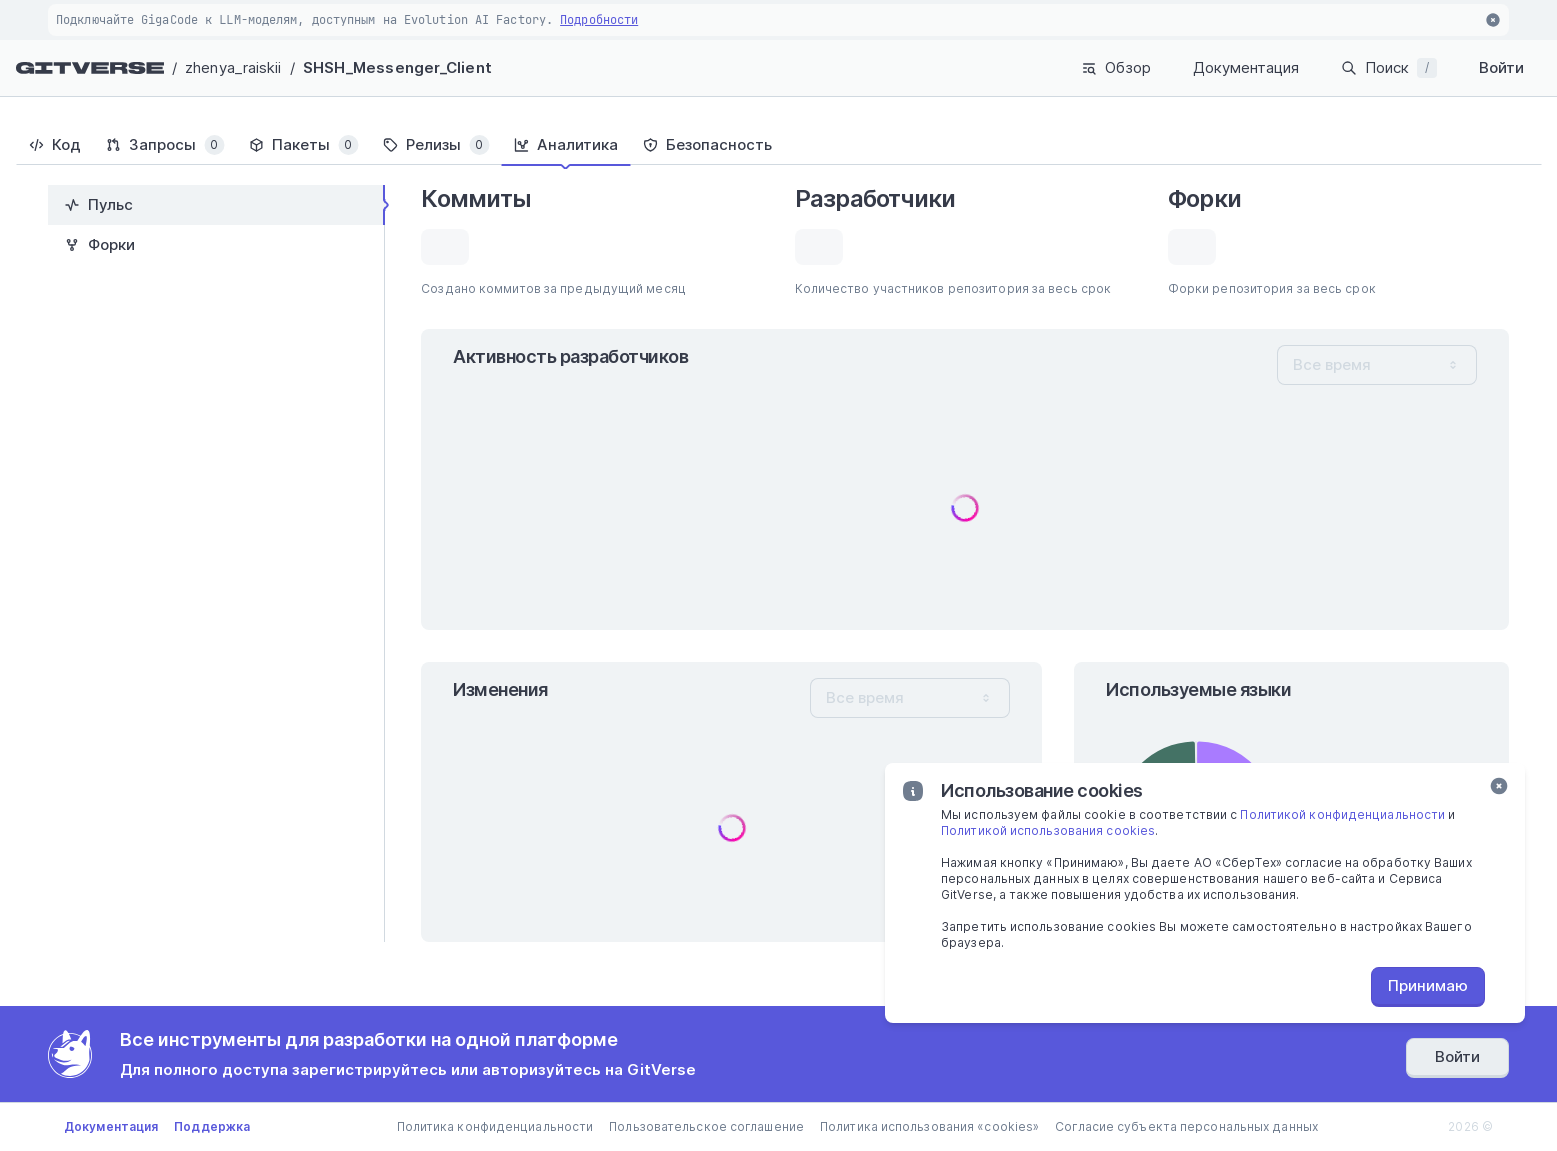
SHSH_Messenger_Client (397, 67)
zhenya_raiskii (233, 67)
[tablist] (778, 145)
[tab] (54, 145)
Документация (1246, 67)
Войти (1501, 67)
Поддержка (212, 1126)
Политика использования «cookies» (929, 1126)
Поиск (1389, 68)
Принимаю (1428, 985)
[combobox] (1377, 365)
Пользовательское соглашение (706, 1126)
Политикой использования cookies (1048, 830)
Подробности (599, 20)
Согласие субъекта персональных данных (1186, 1126)
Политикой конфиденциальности (1342, 814)
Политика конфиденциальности (495, 1126)
